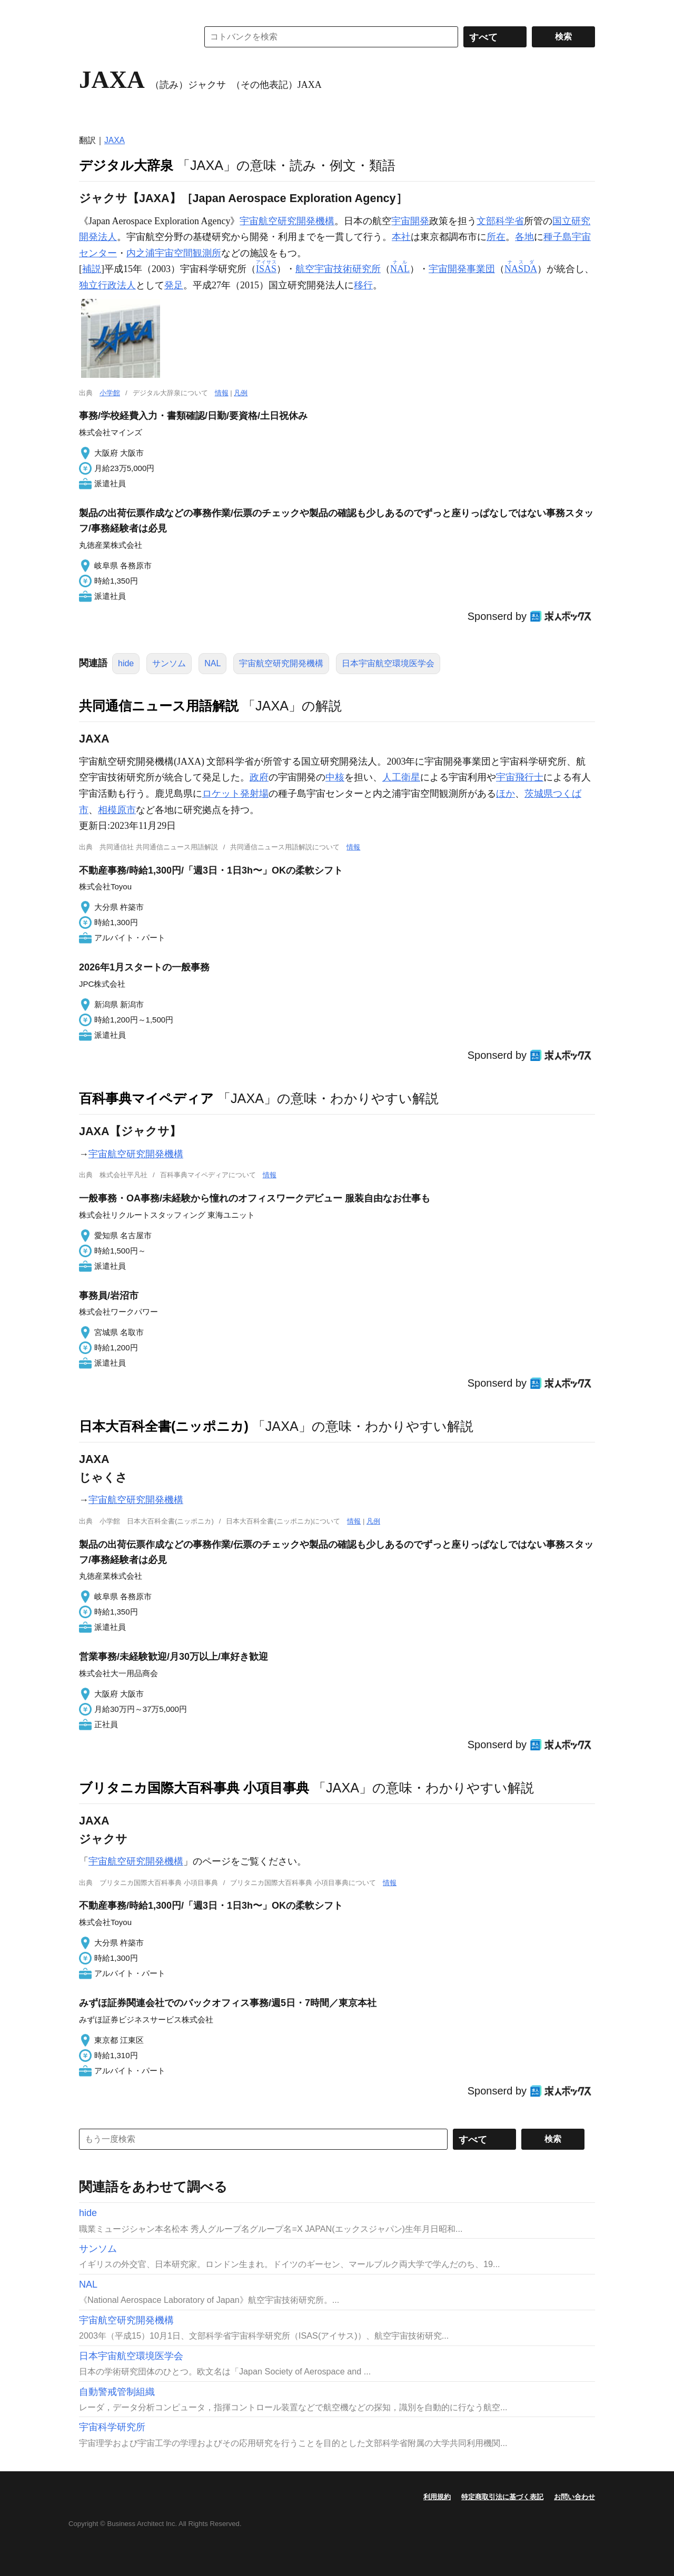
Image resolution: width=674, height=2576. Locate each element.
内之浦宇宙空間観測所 (173, 253)
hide (126, 663)
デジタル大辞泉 (126, 165)
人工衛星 (401, 777)
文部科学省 (500, 221)
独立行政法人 (107, 285)
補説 (91, 269)
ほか (505, 793)
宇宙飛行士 (519, 777)
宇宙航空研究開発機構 (287, 221)
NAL (212, 663)
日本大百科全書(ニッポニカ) (164, 1426)
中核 (334, 777)
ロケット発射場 (235, 793)
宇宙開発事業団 (462, 269)
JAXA (114, 140)
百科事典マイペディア (146, 1098)
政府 (259, 777)
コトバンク (131, 36)
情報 (222, 393)
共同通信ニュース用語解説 (159, 705)
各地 (524, 237)
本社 (401, 237)
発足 (173, 285)
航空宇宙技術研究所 (338, 269)
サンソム (169, 663)
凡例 (240, 393)
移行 (363, 285)
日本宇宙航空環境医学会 (388, 663)
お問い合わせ (574, 2497)
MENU (89, 10)
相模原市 (117, 810)
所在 (496, 237)
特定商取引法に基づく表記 (502, 2497)
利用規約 (437, 2497)
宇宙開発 (410, 221)
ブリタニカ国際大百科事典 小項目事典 (194, 1787)
